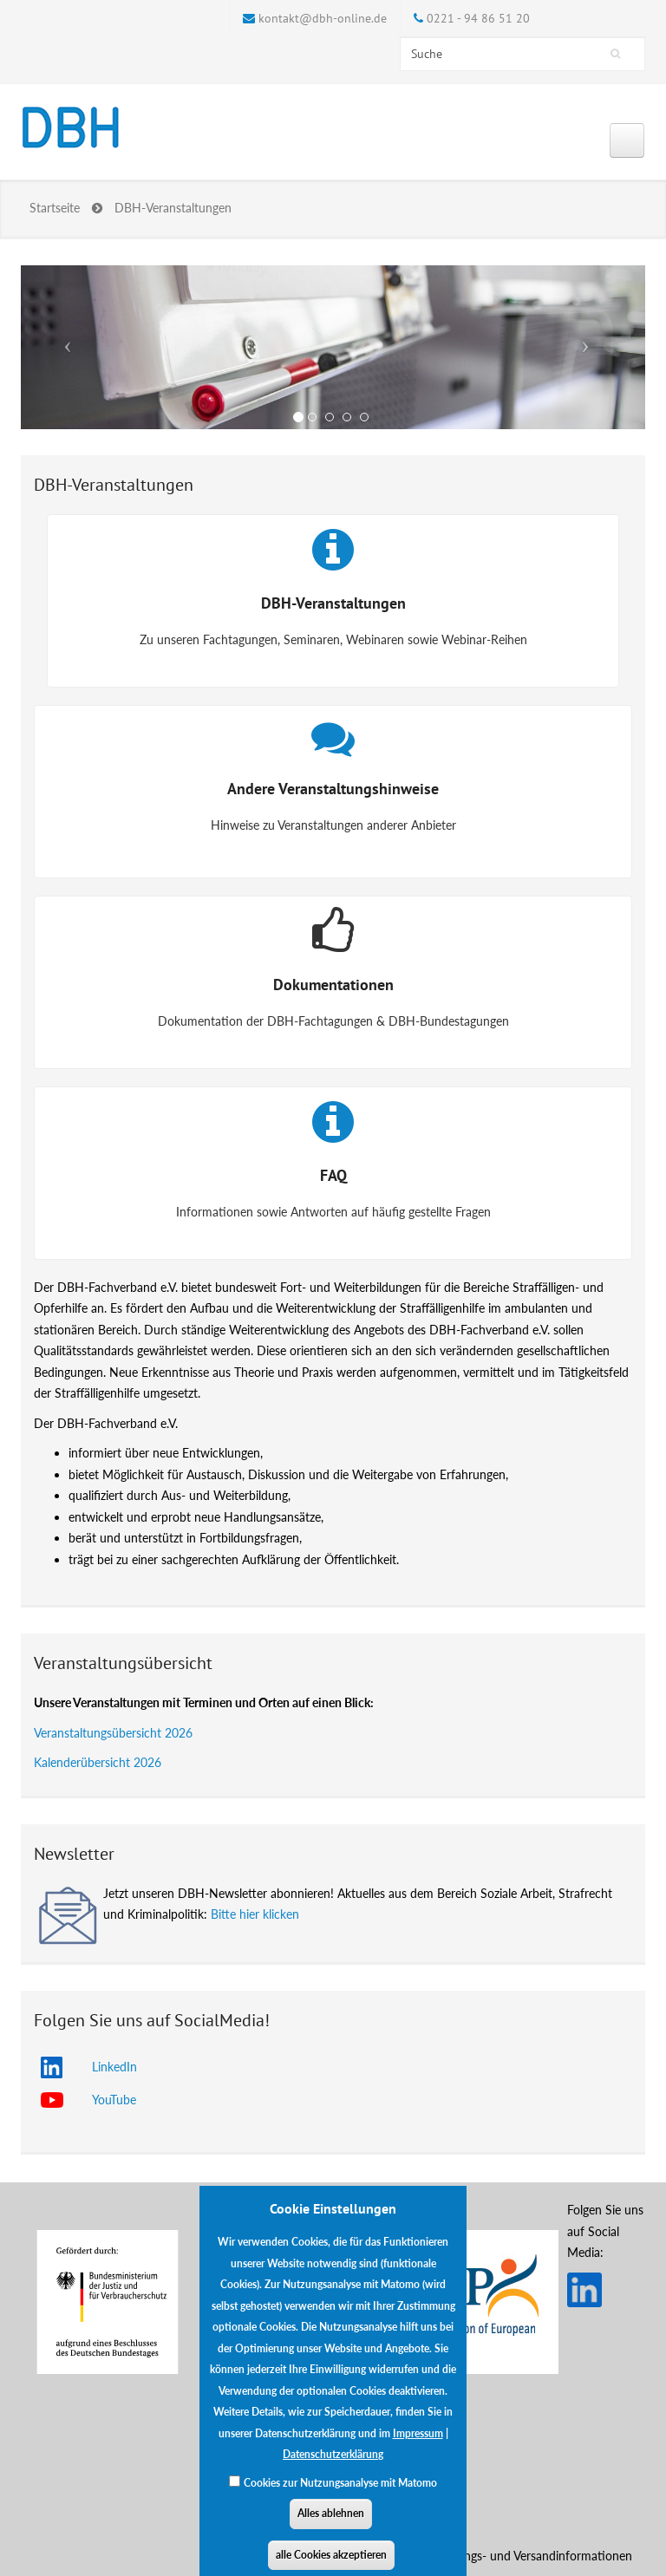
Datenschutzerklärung (333, 2468)
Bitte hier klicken (255, 1914)
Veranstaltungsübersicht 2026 (113, 1732)
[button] (67, 347)
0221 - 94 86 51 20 (478, 18)
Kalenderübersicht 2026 (97, 1762)
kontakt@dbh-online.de (322, 18)
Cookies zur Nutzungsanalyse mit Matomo (340, 2496)
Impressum (418, 2447)
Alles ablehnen (330, 2527)
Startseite (54, 207)
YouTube (114, 2099)
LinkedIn (114, 2066)
